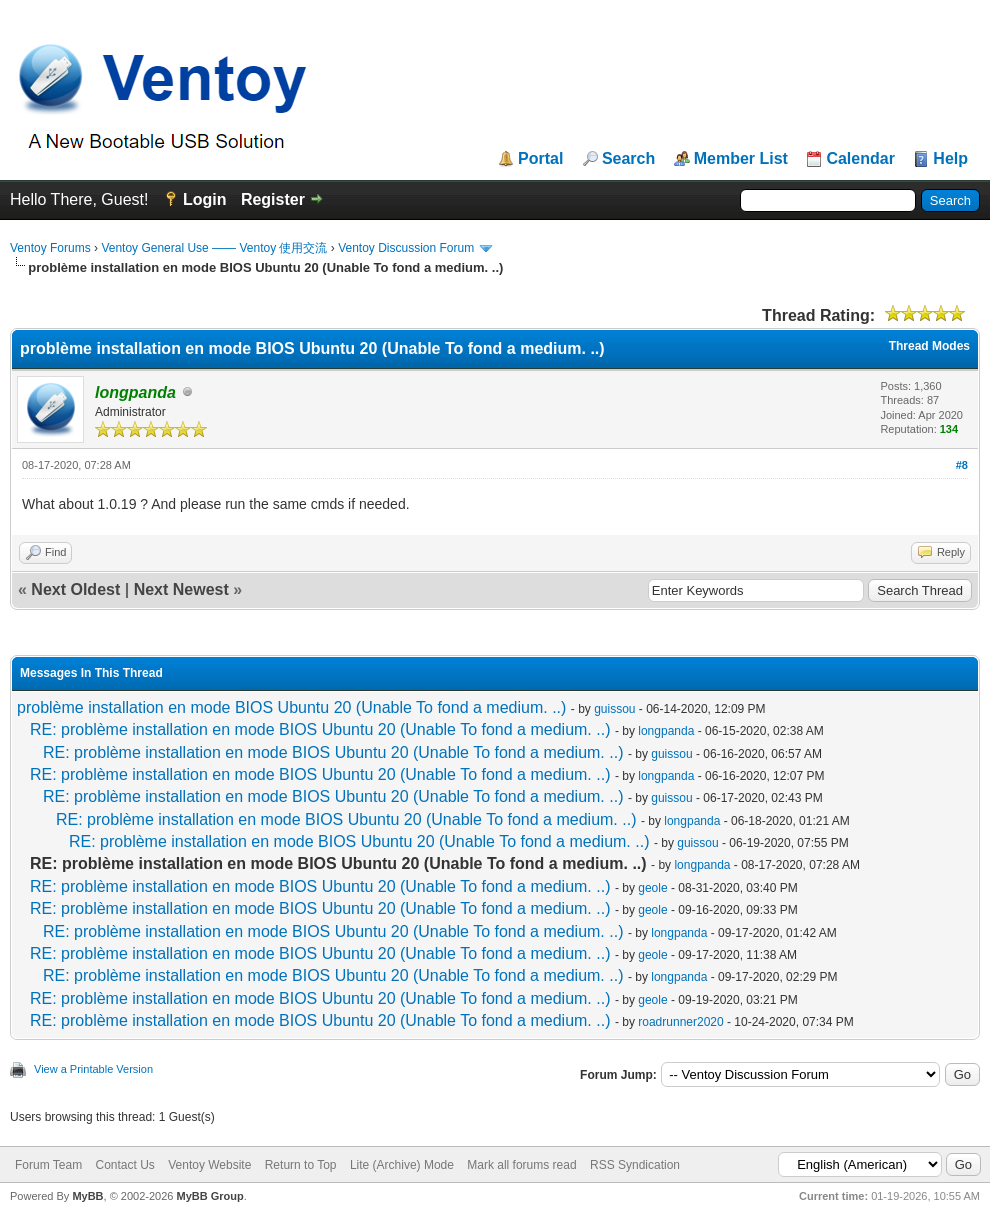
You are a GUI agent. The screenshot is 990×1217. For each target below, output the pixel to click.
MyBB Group (209, 1196)
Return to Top (301, 1165)
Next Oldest (75, 589)
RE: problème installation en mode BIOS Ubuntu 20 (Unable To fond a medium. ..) (320, 729)
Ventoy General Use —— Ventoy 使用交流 (214, 248)
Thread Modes (929, 346)
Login (205, 199)
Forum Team (48, 1165)
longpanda (666, 731)
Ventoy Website (209, 1165)
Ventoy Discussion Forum (406, 248)
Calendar (860, 159)
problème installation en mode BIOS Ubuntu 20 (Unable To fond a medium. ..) (291, 707)
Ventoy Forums (50, 248)
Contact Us (124, 1165)
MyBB (87, 1196)
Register (273, 199)
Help (950, 159)
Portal (540, 159)
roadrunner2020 (680, 1022)
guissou (614, 709)
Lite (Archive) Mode (402, 1165)
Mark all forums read (521, 1165)
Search (628, 159)
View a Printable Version (93, 1069)
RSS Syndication (635, 1165)
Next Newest (181, 589)
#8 (962, 465)
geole (652, 888)
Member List (741, 159)
